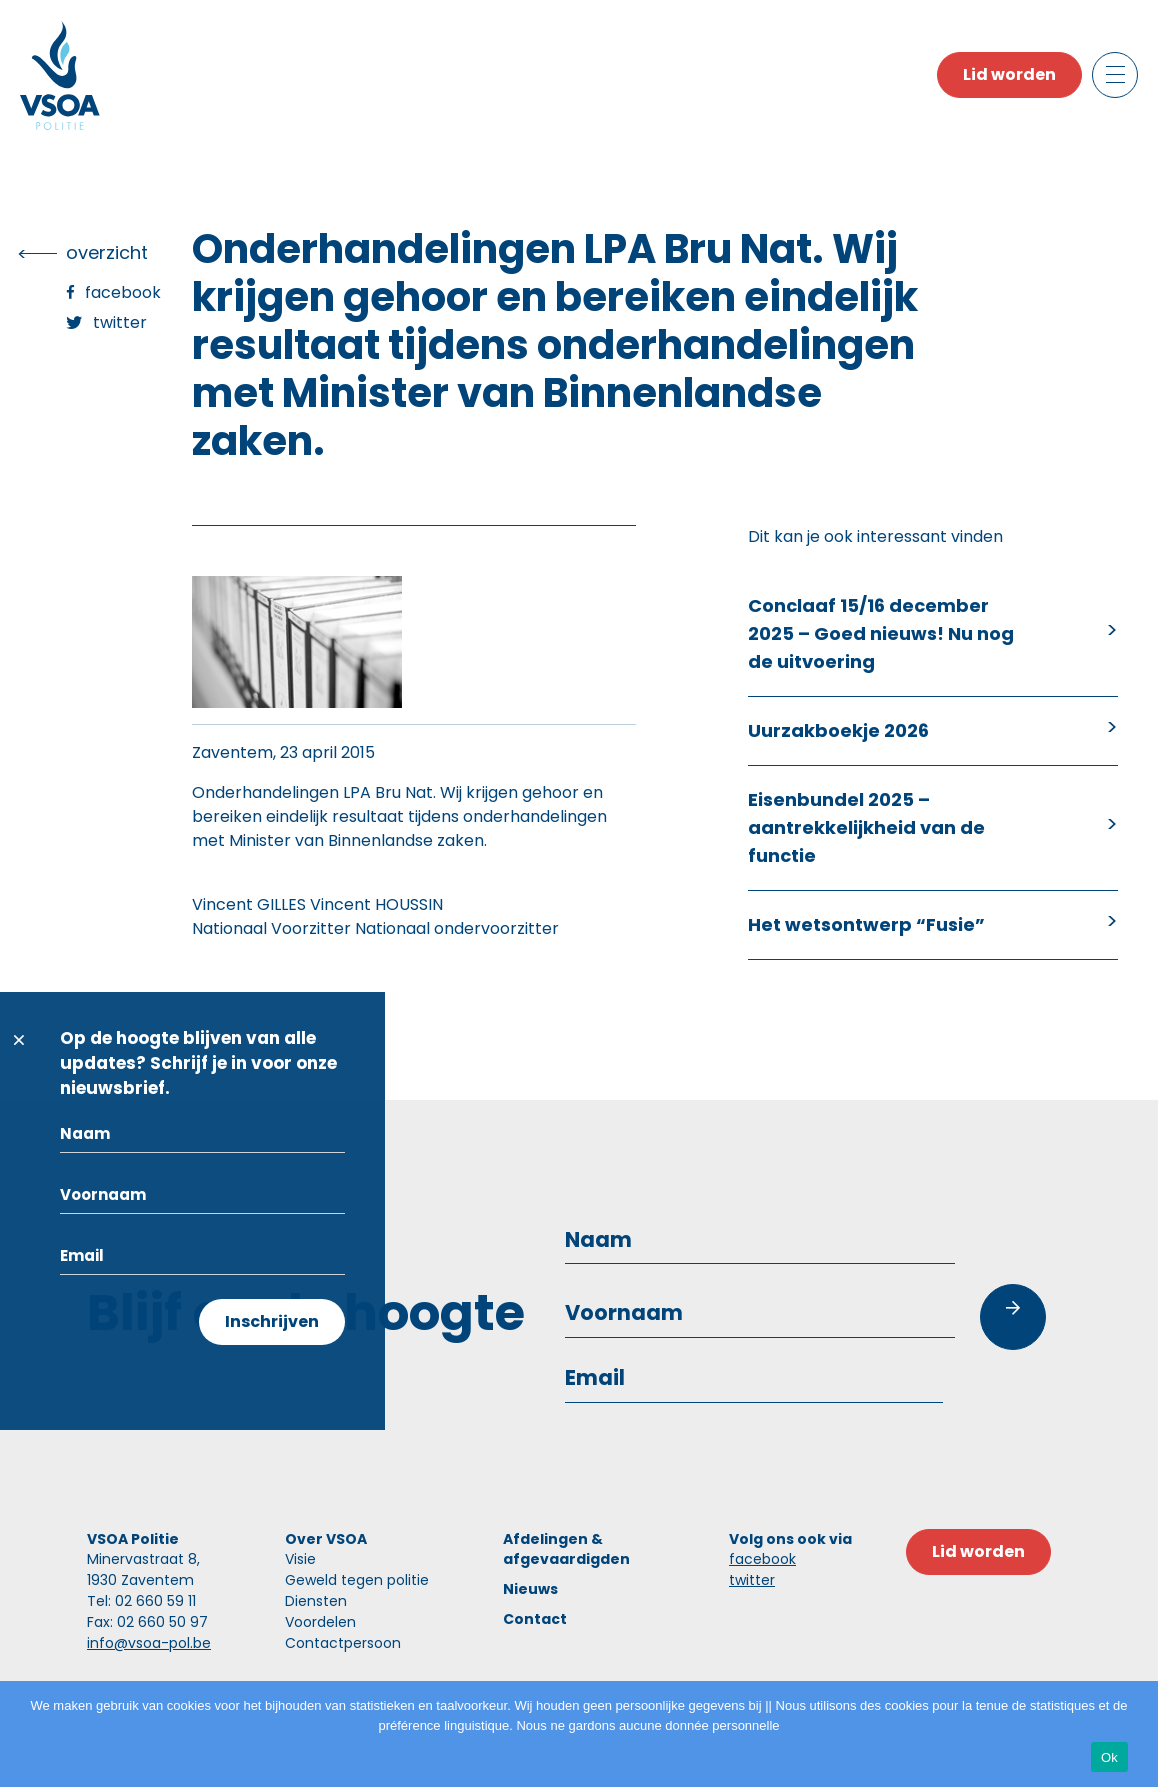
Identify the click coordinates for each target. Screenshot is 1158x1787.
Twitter (120, 322)
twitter (752, 1580)
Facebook (123, 292)
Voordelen (320, 1622)
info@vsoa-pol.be (149, 1643)
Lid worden (1009, 74)
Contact (535, 1619)
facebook (762, 1559)
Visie (300, 1559)
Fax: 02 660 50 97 (147, 1622)
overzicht (107, 252)
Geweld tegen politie (357, 1580)
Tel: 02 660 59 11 (141, 1601)
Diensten (316, 1601)
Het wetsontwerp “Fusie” (866, 924)
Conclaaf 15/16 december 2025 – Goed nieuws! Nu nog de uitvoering (881, 633)
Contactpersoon (343, 1643)
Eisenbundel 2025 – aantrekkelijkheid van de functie (866, 827)
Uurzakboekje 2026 (838, 730)
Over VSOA (326, 1539)
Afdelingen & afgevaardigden (566, 1549)
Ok (1109, 1757)
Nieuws (530, 1589)
